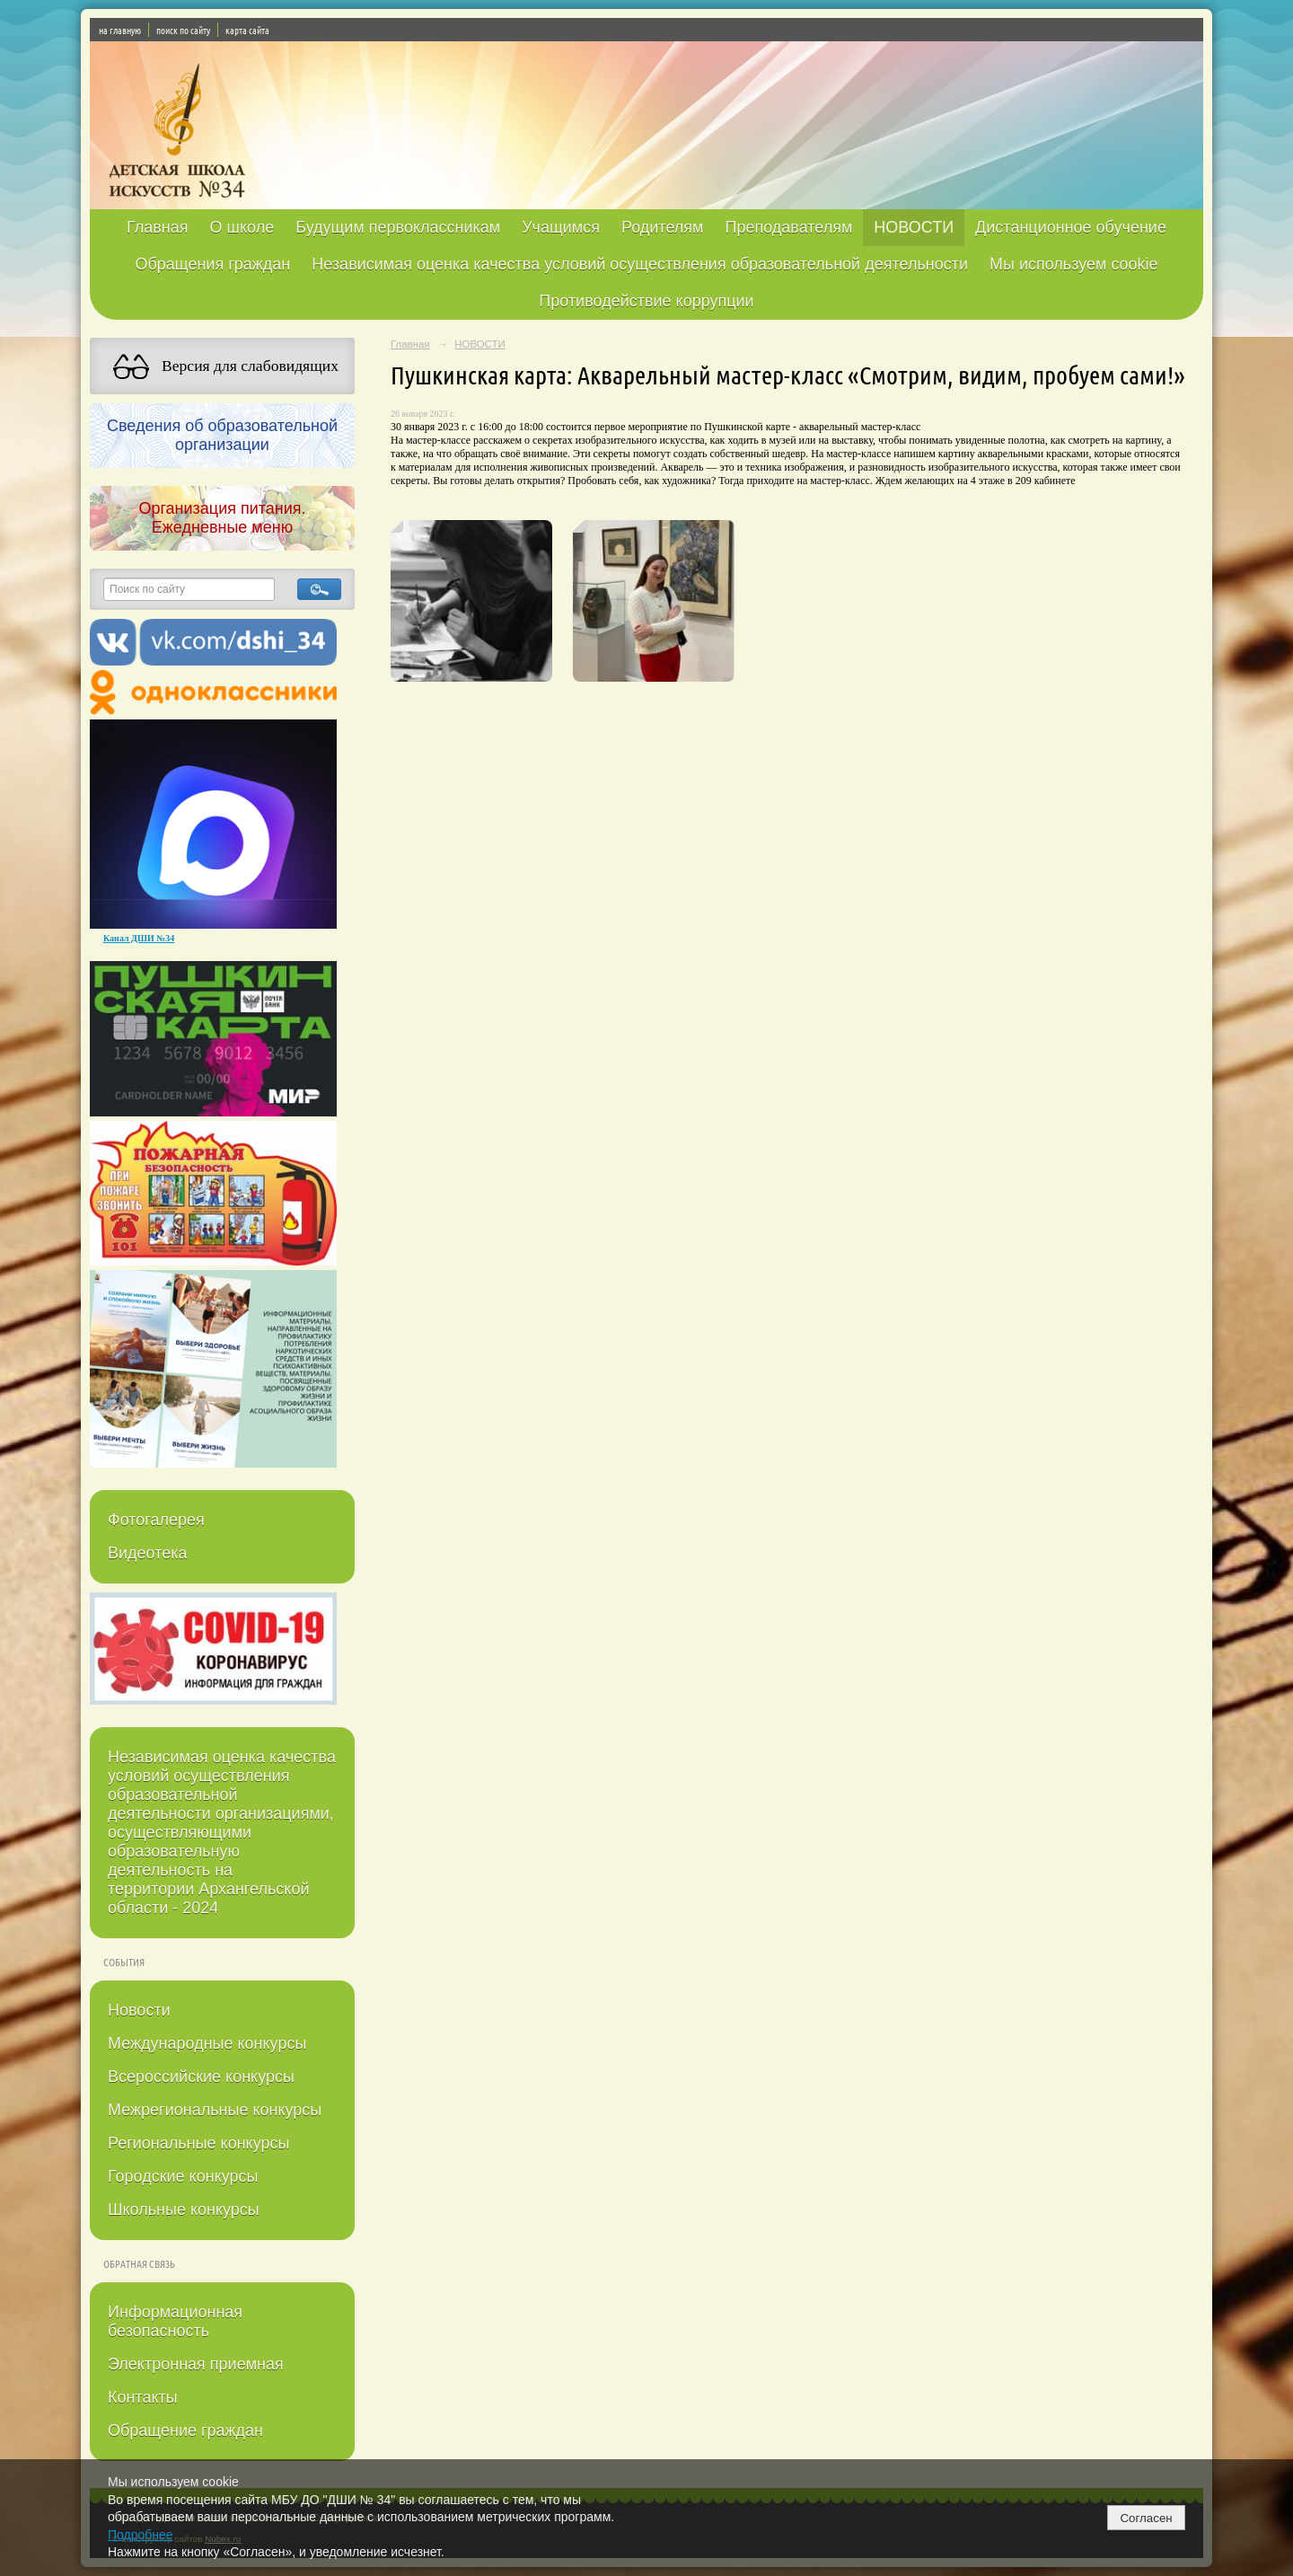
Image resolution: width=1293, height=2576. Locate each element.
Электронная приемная (196, 2364)
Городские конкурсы (183, 2176)
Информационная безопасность (175, 2321)
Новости (139, 2010)
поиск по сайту (183, 29)
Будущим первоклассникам (397, 227)
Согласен (1146, 2518)
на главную (120, 29)
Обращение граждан (185, 2430)
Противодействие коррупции (646, 301)
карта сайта (247, 29)
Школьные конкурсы (183, 2210)
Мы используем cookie (1074, 264)
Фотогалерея (156, 1520)
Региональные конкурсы (198, 2143)
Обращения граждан (212, 264)
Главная (158, 227)
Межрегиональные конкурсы (214, 2110)
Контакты (143, 2397)
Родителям (662, 227)
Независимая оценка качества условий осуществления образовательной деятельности (640, 264)
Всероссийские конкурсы (201, 2077)
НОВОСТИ (914, 227)
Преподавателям (788, 227)
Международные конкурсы (207, 2043)
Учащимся (561, 227)
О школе (242, 227)
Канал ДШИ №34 (138, 938)
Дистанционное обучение (1070, 227)
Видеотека (148, 1553)
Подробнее (140, 2534)
